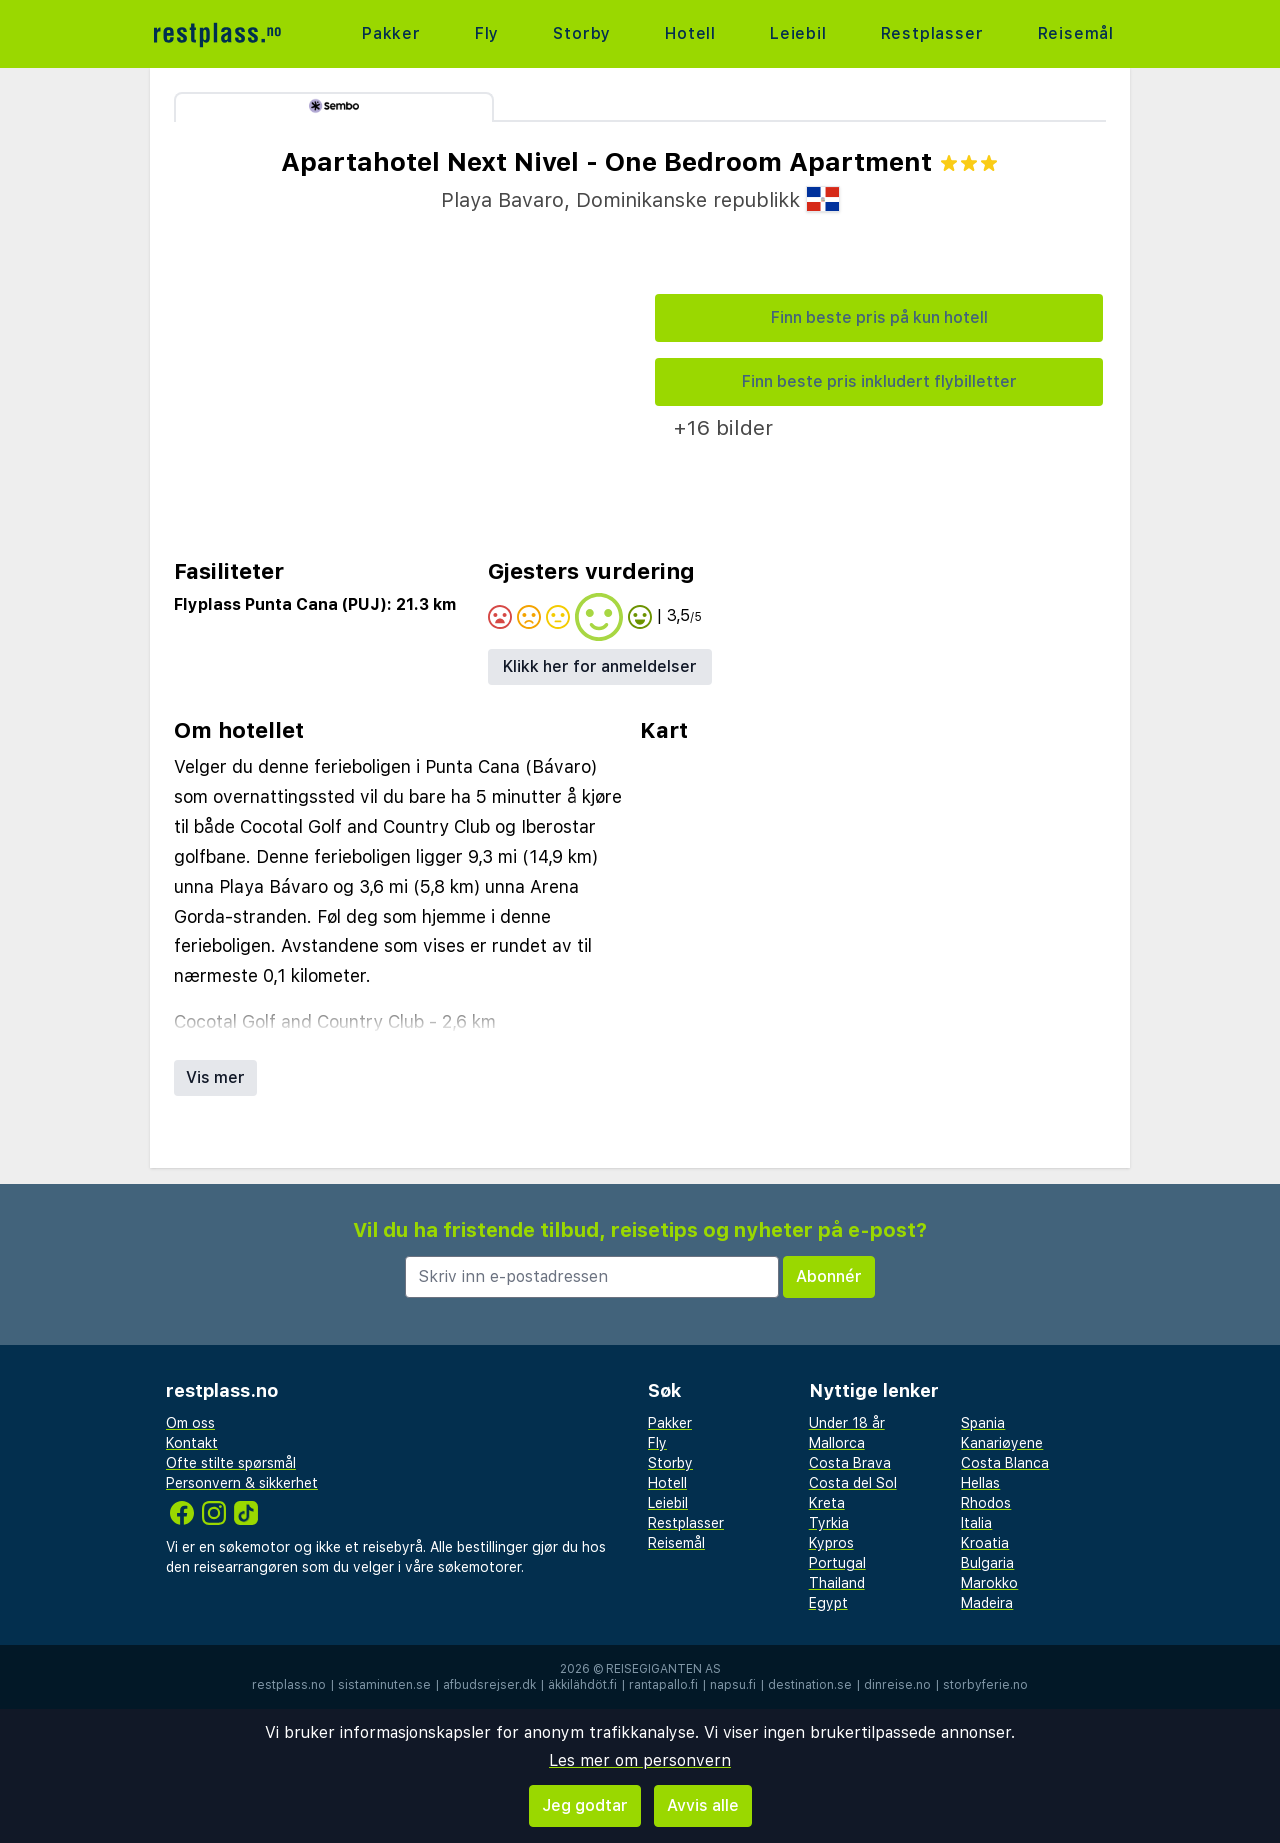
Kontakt (192, 1443)
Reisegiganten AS (663, 1669)
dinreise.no (897, 1685)
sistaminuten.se (384, 1685)
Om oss (190, 1423)
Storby (582, 33)
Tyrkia (829, 1523)
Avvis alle (703, 1805)
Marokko (989, 1583)
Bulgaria (987, 1563)
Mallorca (837, 1443)
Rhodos (986, 1503)
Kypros (831, 1543)
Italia (976, 1523)
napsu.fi (733, 1685)
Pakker (391, 33)
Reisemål (1076, 33)
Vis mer (215, 1077)
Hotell (690, 33)
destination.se (810, 1685)
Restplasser (932, 33)
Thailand (837, 1583)
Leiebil (798, 33)
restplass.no (289, 1685)
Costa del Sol (853, 1483)
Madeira (987, 1603)
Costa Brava (850, 1463)
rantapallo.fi (663, 1685)
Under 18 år (847, 1423)
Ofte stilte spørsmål (231, 1463)
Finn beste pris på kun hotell (879, 317)
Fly (487, 33)
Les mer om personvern (640, 1760)
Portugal (837, 1563)
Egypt (828, 1603)
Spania (983, 1423)
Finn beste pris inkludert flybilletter (879, 381)
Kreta (827, 1503)
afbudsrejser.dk (489, 1685)
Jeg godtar (585, 1805)
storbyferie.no (985, 1685)
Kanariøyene (1002, 1443)
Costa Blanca (1005, 1463)
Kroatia (985, 1543)
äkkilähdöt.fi (582, 1685)
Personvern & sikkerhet (242, 1483)
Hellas (980, 1483)
